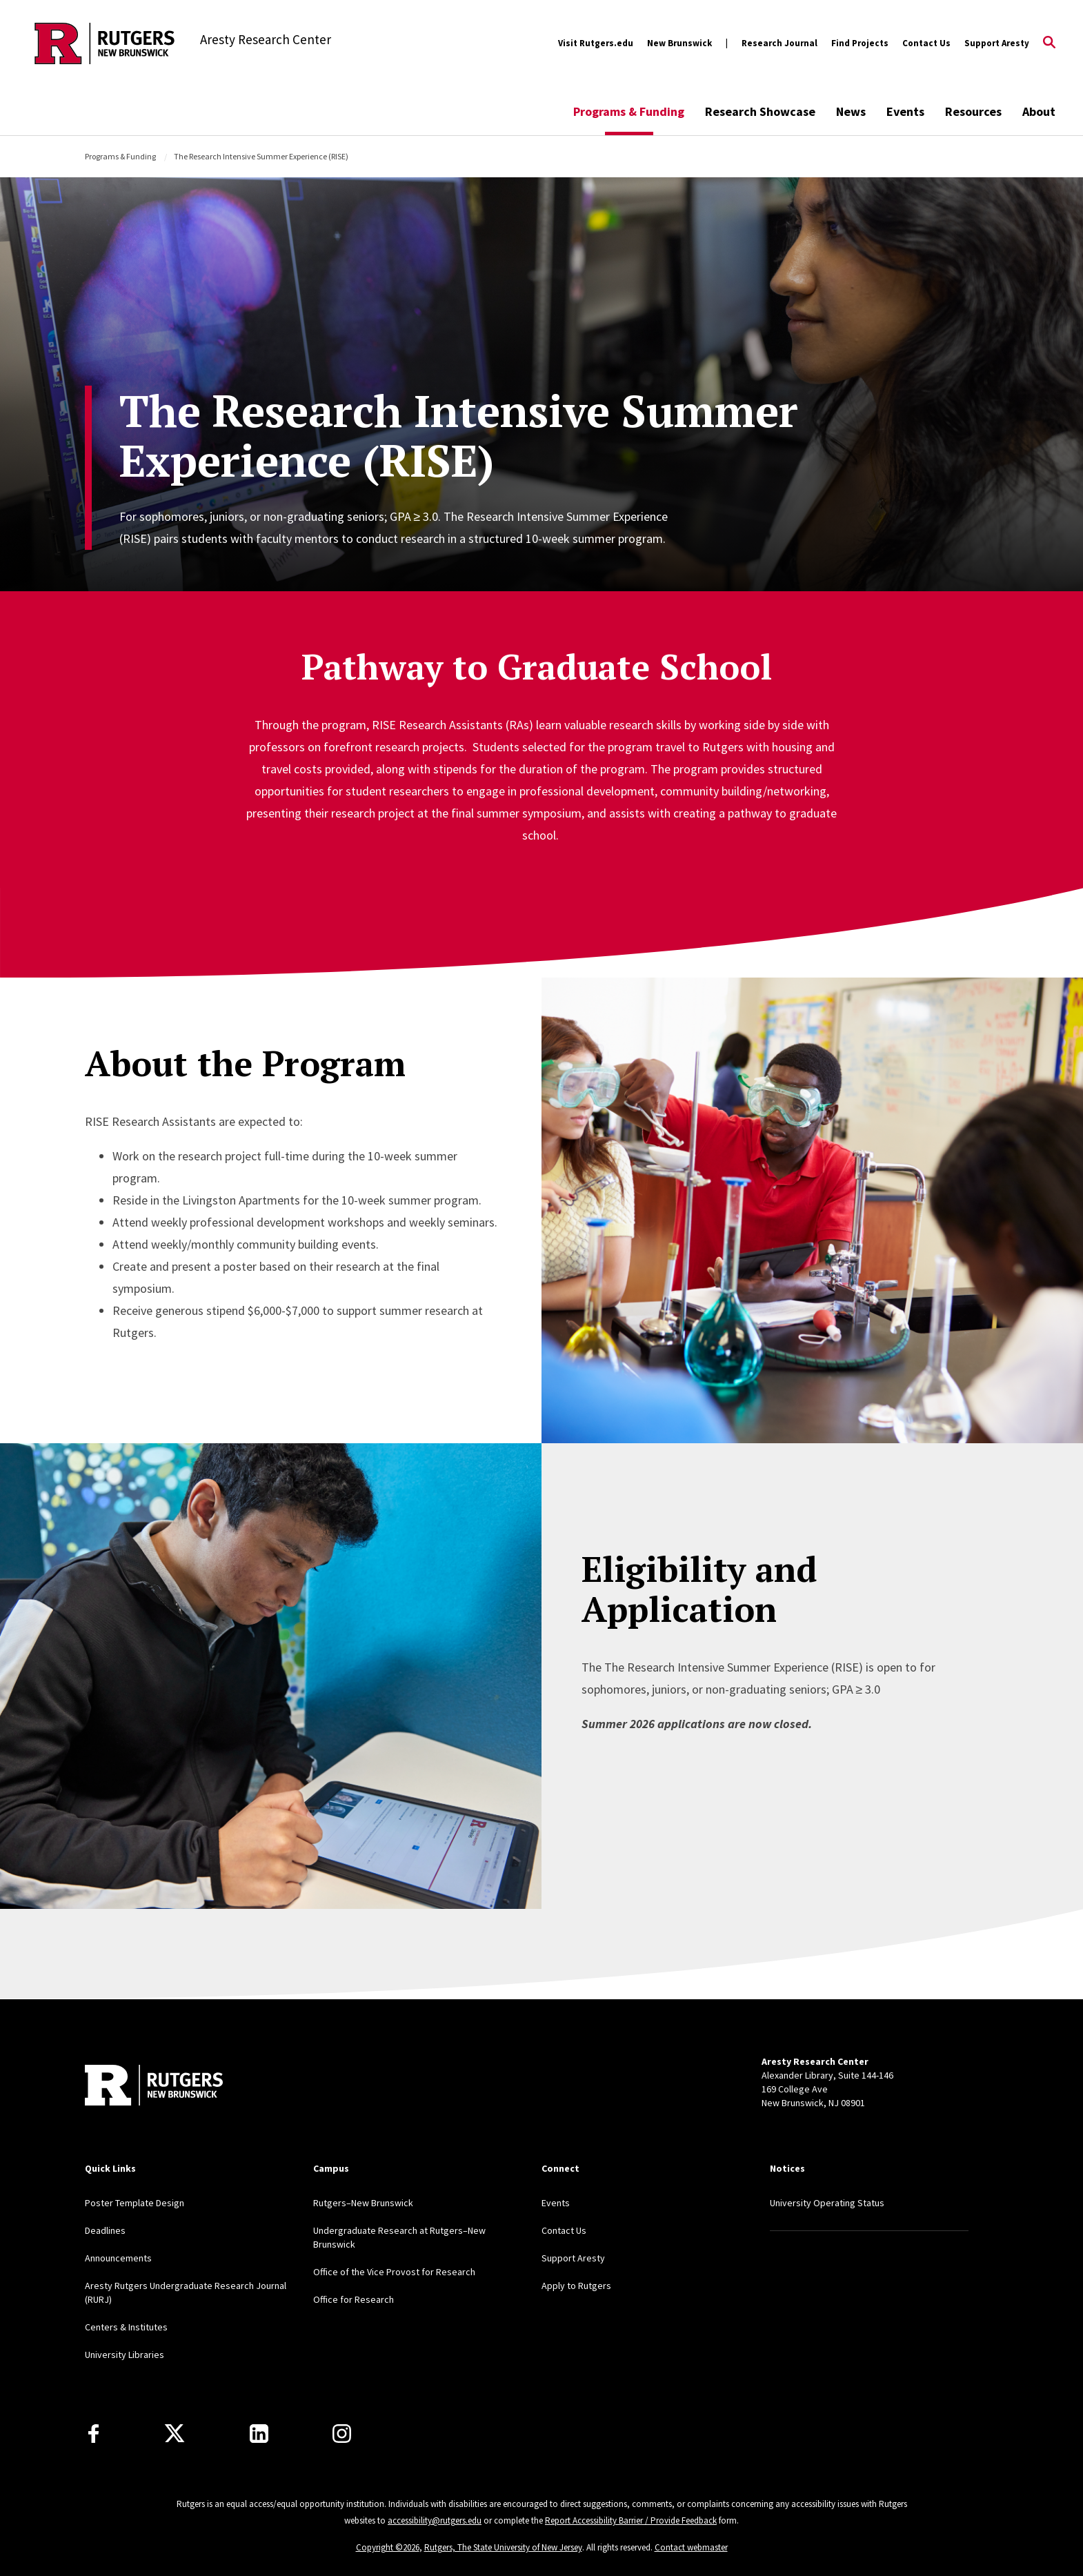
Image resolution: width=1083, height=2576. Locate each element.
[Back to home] (154, 2087)
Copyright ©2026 (387, 2547)
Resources (973, 111)
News (851, 111)
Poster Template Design (134, 2203)
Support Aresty (996, 43)
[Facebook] (93, 2433)
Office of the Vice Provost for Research (394, 2272)
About (1038, 111)
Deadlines (105, 2230)
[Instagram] (341, 2433)
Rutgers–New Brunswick (363, 2203)
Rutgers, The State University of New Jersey (503, 2547)
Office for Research (353, 2299)
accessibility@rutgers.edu (434, 2520)
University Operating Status (827, 2203)
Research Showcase (760, 111)
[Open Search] (1049, 43)
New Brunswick (679, 43)
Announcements (118, 2258)
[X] (174, 2434)
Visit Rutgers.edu (595, 43)
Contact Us (926, 43)
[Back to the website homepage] (104, 43)
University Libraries (124, 2354)
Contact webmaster (691, 2547)
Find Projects (859, 43)
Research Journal (779, 43)
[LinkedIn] (259, 2433)
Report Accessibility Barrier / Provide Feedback (631, 2520)
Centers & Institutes (126, 2327)
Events (905, 111)
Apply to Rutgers (576, 2285)
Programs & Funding (628, 111)
